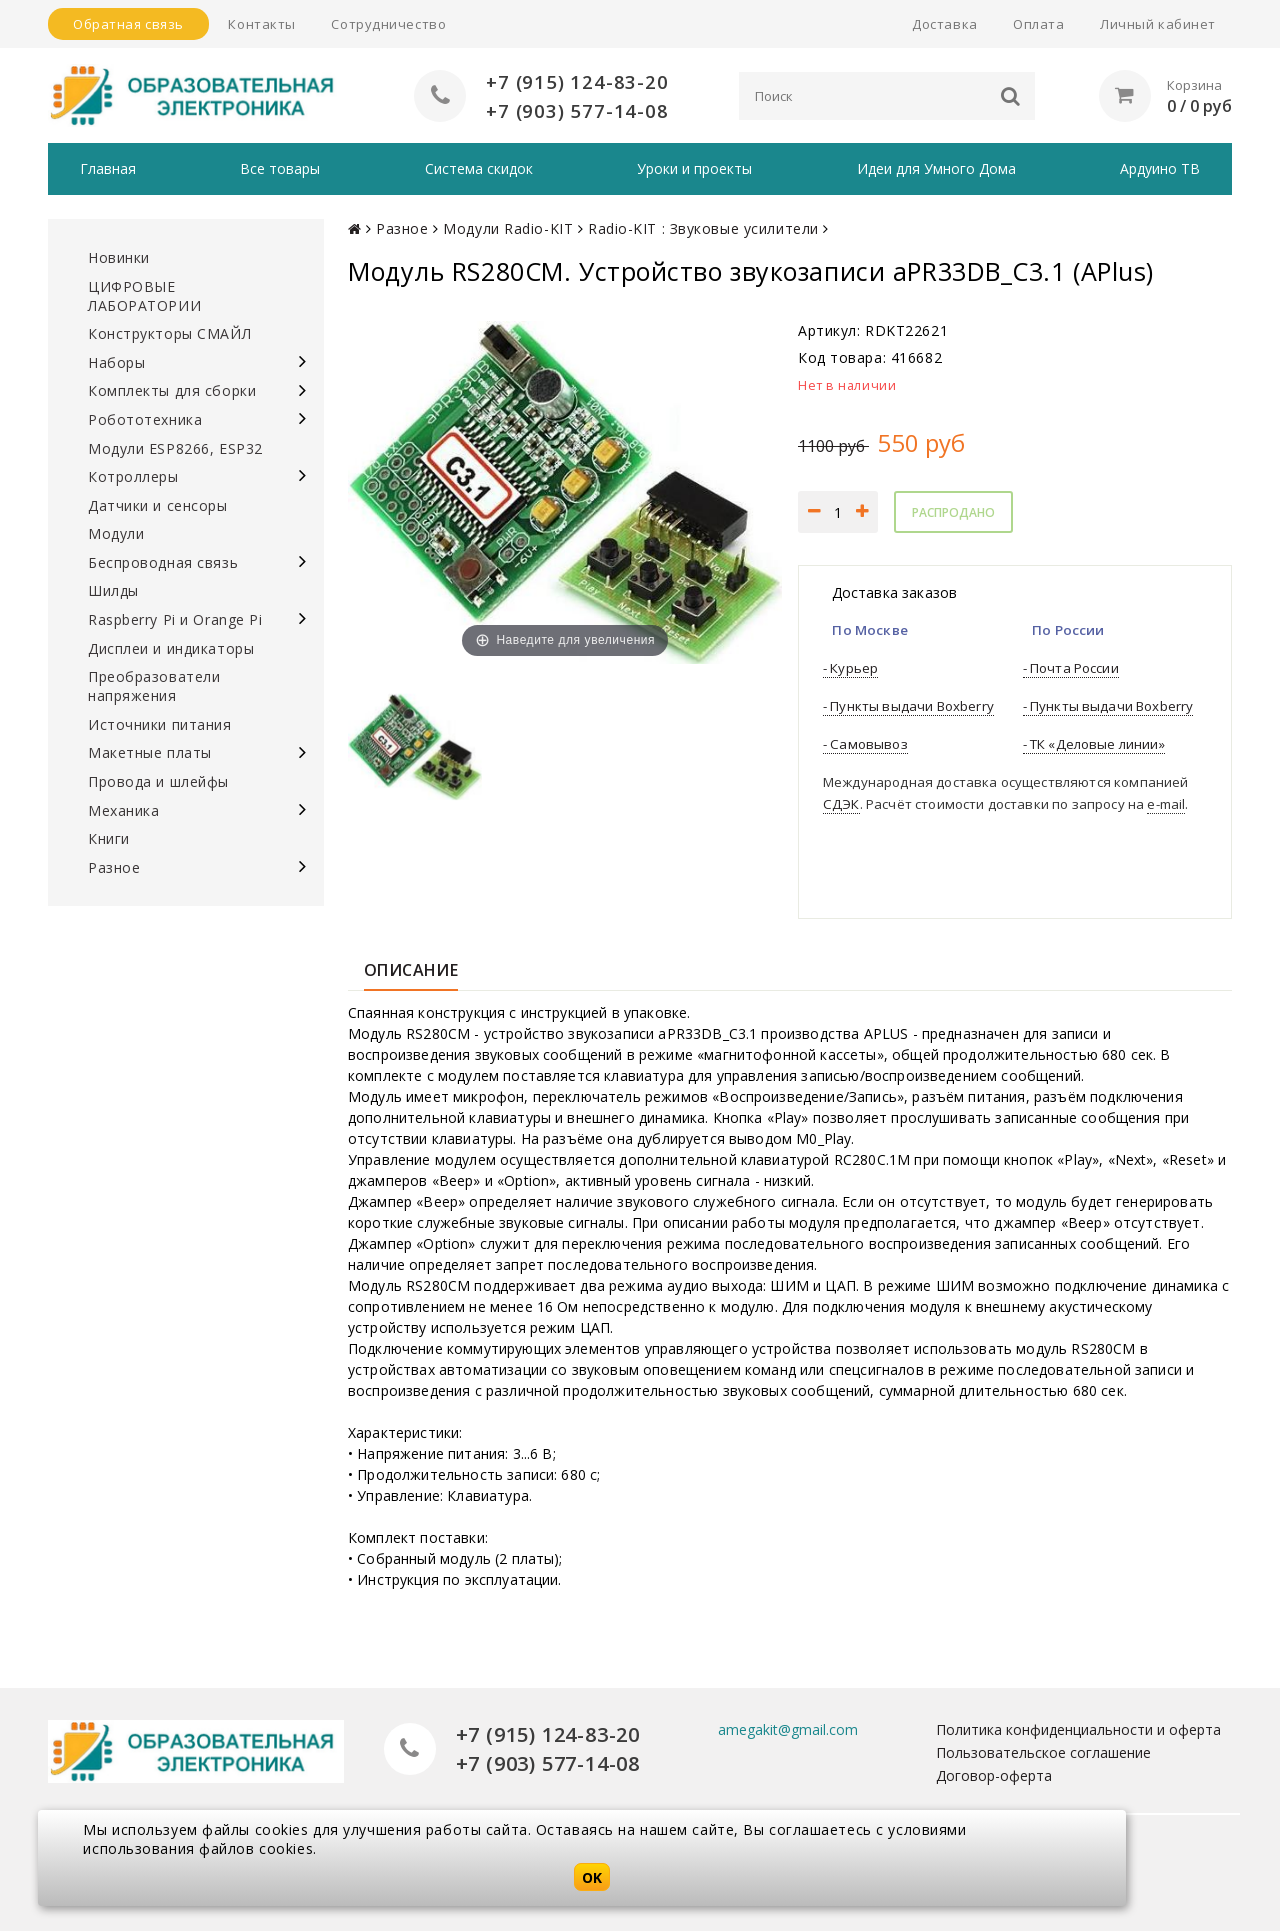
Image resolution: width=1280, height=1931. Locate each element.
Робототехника (145, 419)
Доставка (944, 24)
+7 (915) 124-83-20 (577, 81)
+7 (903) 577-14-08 (577, 110)
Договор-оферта (994, 1775)
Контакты (261, 24)
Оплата (1038, 24)
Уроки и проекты (694, 168)
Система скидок (479, 168)
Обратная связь (128, 24)
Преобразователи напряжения (154, 686)
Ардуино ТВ (1160, 168)
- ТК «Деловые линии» (1094, 744)
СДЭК (841, 804)
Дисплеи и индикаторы (171, 648)
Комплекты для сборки (172, 390)
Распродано (953, 512)
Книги (109, 838)
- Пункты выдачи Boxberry (908, 706)
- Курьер (850, 668)
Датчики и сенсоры (158, 505)
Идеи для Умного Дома (936, 168)
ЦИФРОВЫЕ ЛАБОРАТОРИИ (144, 296)
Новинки (119, 257)
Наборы (116, 362)
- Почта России (1071, 668)
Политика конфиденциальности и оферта (1078, 1729)
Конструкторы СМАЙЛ (169, 333)
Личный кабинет (1158, 24)
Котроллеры (133, 476)
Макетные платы (150, 752)
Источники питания (160, 724)
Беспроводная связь (163, 562)
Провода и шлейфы (158, 781)
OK (592, 1877)
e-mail (1166, 804)
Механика (123, 810)
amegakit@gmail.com (788, 1729)
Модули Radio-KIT (508, 228)
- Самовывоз (865, 744)
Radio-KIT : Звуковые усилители (703, 228)
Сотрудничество (388, 24)
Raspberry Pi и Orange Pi (175, 619)
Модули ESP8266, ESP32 (175, 448)
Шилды (113, 590)
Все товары (280, 168)
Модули (116, 533)
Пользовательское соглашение (1043, 1752)
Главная (108, 168)
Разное (114, 867)
